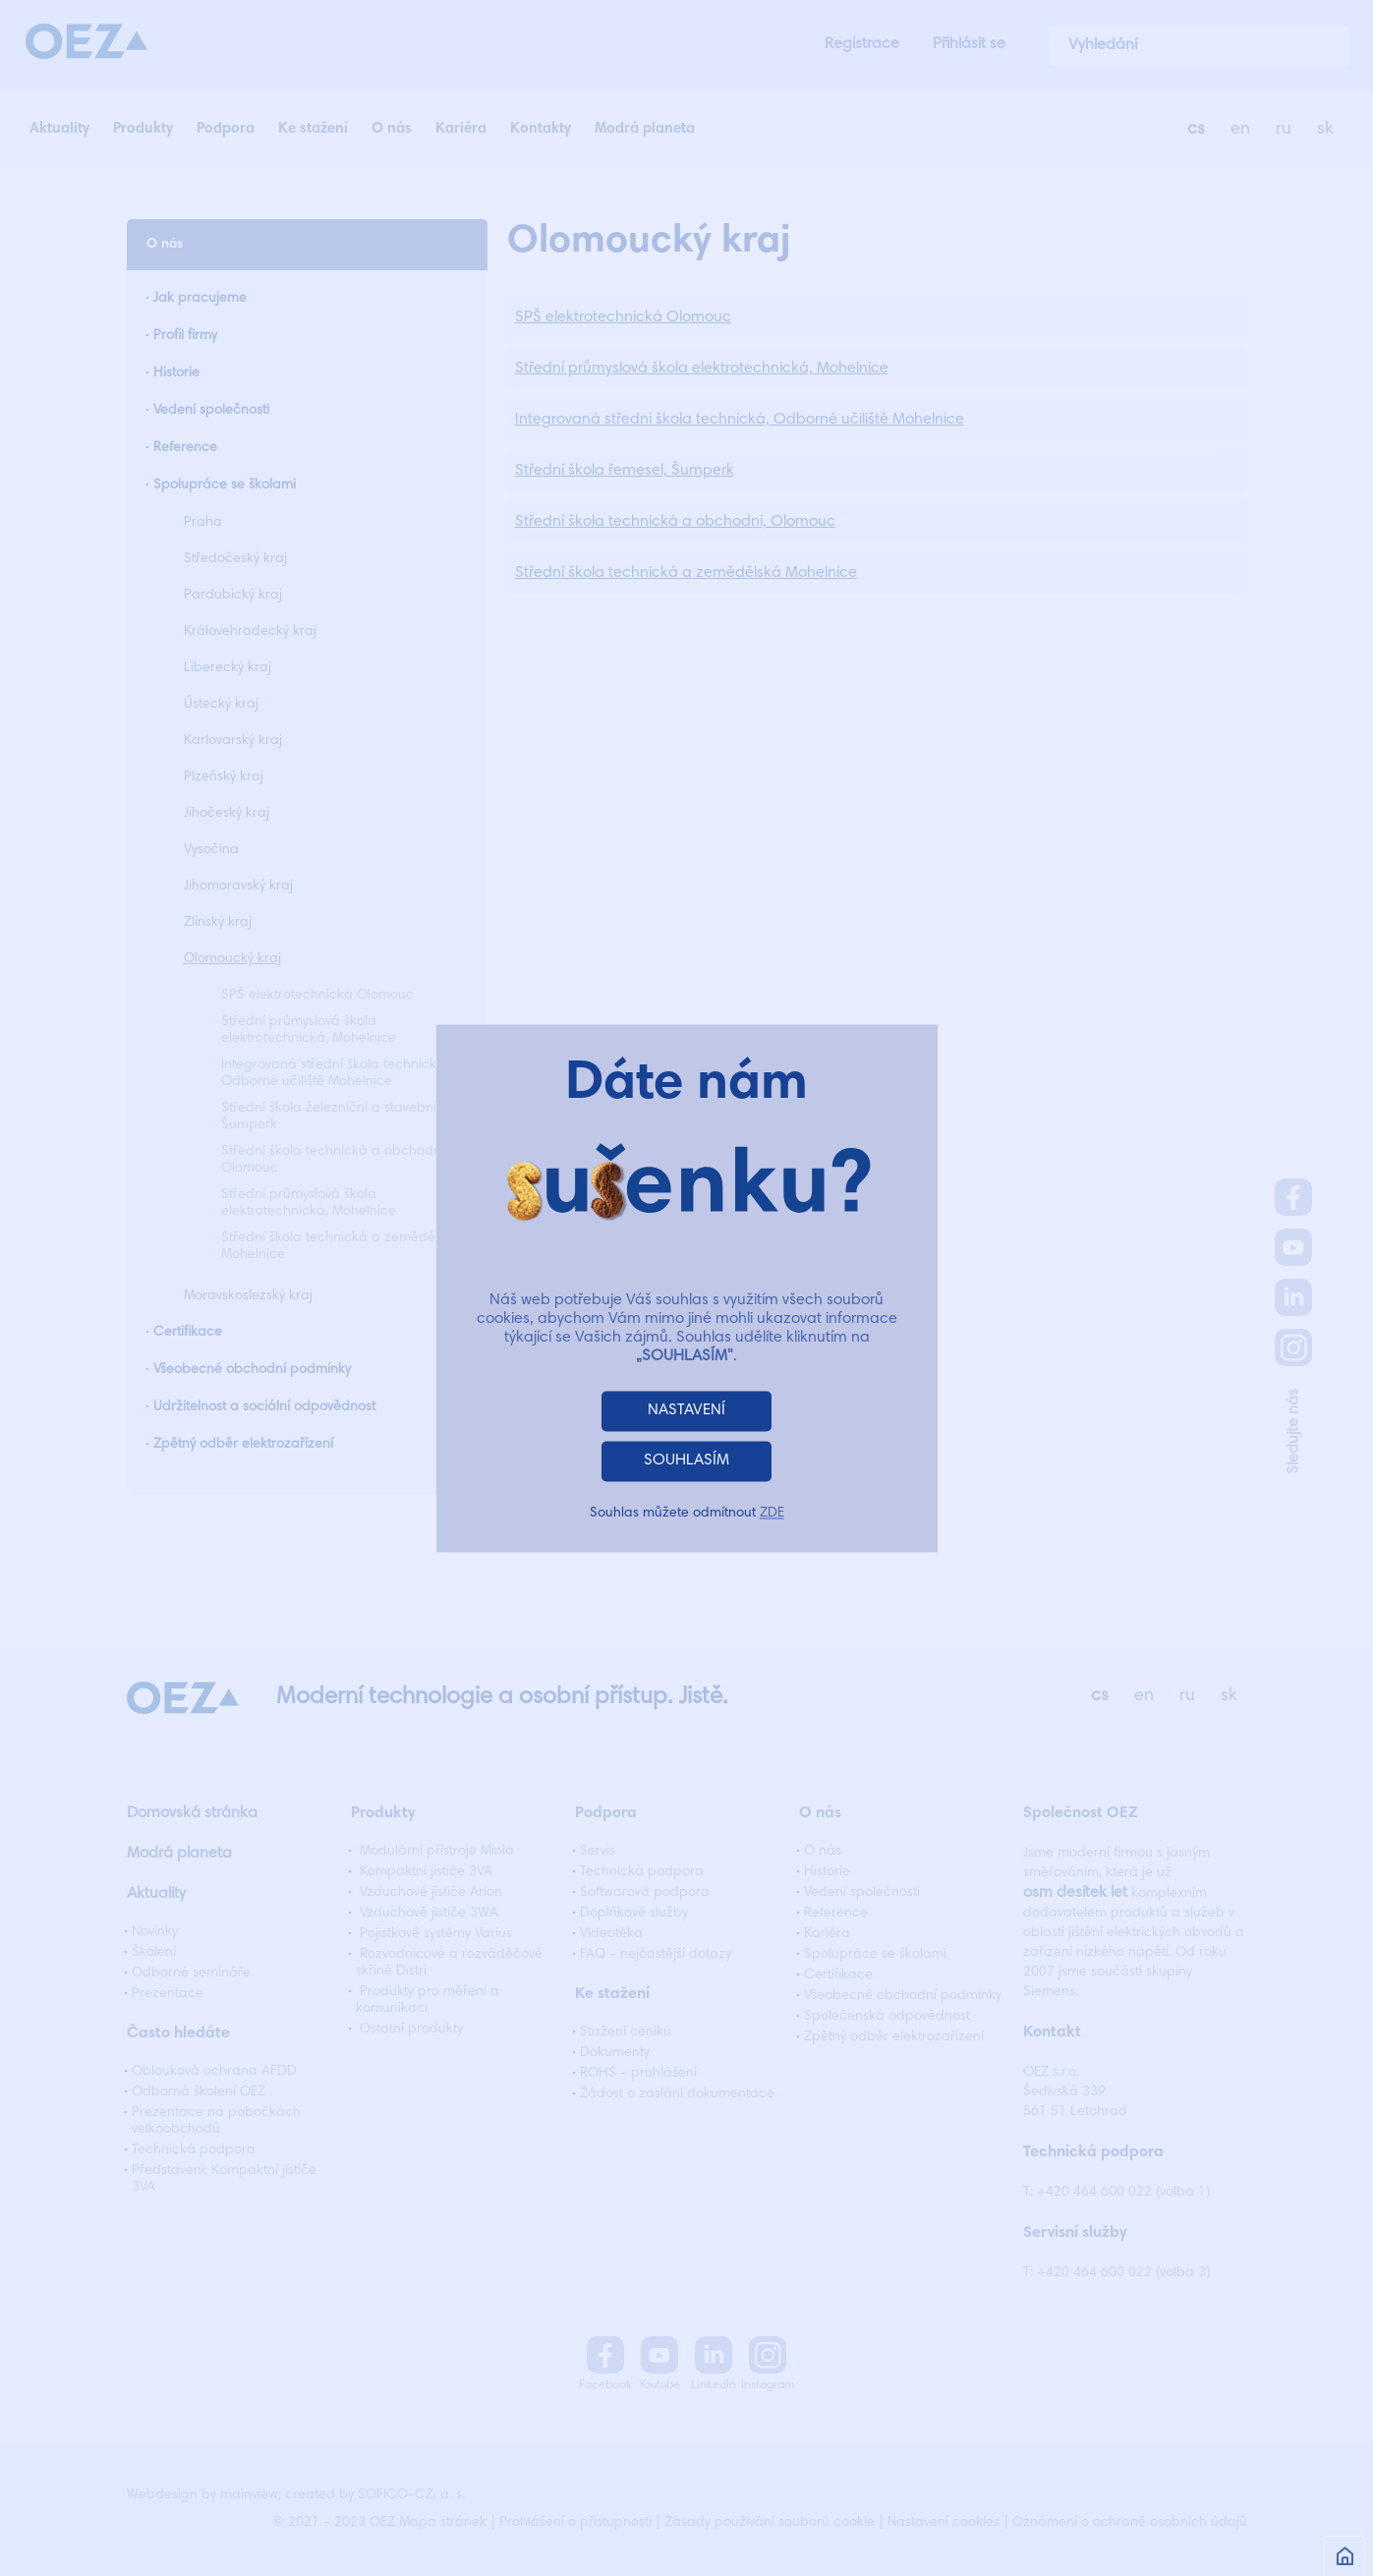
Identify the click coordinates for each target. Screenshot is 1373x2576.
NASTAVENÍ (686, 1410)
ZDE (772, 1513)
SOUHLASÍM (686, 1460)
